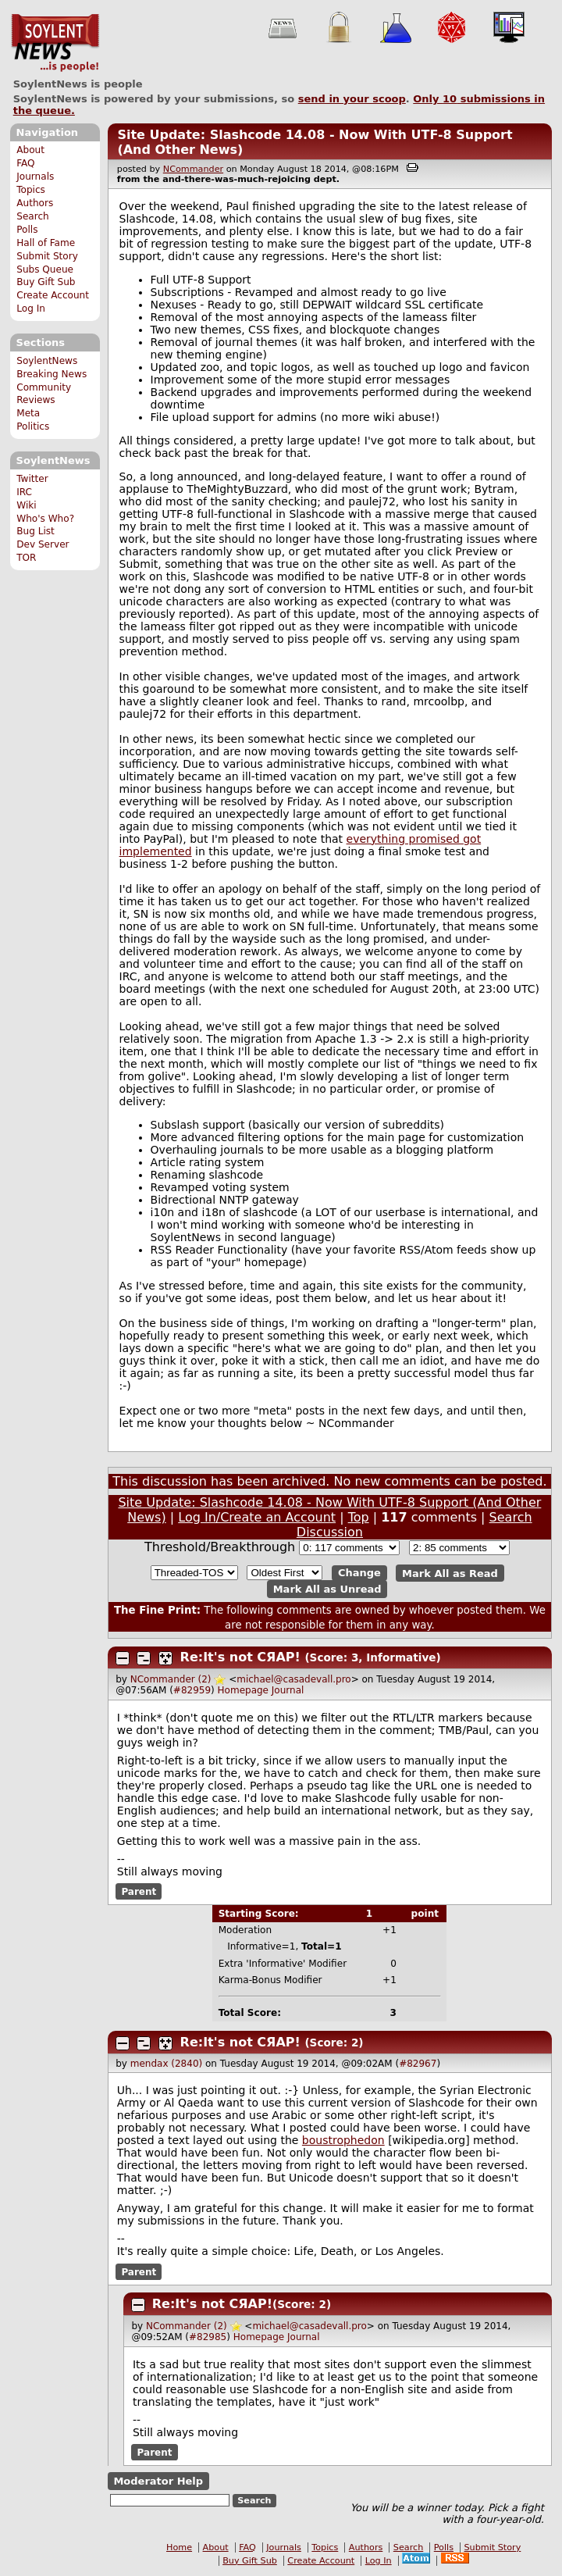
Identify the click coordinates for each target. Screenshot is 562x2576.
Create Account (52, 295)
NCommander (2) (171, 1679)
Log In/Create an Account (257, 1517)
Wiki (26, 505)
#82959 (192, 1690)
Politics (32, 426)
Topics (30, 189)
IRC (24, 492)
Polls (26, 229)
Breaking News (51, 374)
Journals (35, 176)
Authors (34, 203)
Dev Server (42, 544)
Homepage (243, 1690)
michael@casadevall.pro (293, 1679)
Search (32, 216)
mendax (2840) (166, 2063)
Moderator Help (158, 2481)
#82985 (207, 2337)
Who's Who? (45, 518)
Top (358, 1517)
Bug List (35, 531)
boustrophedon (343, 2140)
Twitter (32, 478)
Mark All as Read (450, 1573)
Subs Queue (44, 269)
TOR (26, 557)
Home (179, 2547)
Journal (288, 1690)
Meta (28, 413)
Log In (30, 308)
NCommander (193, 169)
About (30, 149)
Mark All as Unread (327, 1589)
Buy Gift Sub (45, 282)
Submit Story (47, 256)
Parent (138, 1891)
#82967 (417, 2063)
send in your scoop (352, 99)
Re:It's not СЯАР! (240, 1657)
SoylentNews (55, 43)
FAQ (25, 163)
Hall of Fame (45, 242)
